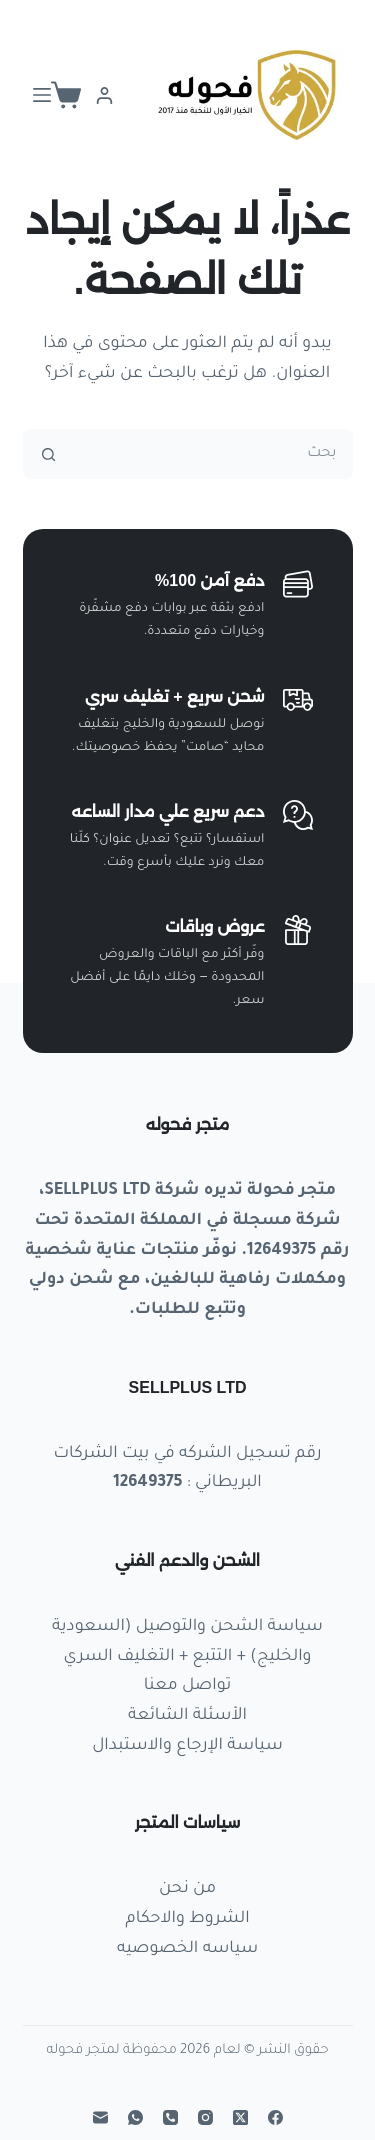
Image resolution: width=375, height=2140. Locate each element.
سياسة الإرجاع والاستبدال (187, 1746)
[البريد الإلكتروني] (100, 2117)
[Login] (104, 95)
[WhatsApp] (135, 2117)
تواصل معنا (187, 1686)
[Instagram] (205, 2117)
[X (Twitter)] (240, 2117)
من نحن (187, 1889)
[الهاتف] (170, 2117)
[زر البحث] (49, 454)
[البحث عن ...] (213, 454)
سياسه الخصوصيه (187, 1949)
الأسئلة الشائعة (187, 1716)
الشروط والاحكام (187, 1919)
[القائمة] (42, 95)
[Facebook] (275, 2117)
